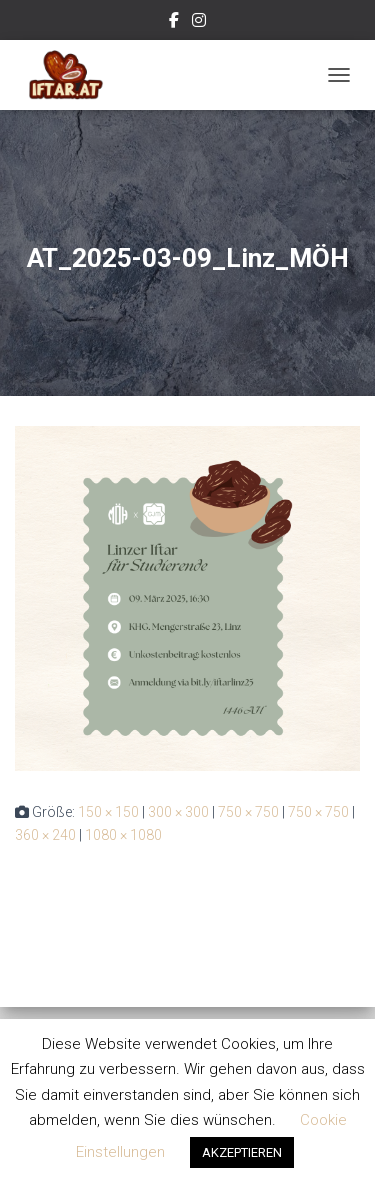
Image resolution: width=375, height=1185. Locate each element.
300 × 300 (178, 812)
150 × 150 (108, 812)
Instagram (199, 23)
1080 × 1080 (123, 835)
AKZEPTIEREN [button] (242, 1152)
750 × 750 (248, 812)
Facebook (174, 23)
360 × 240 (45, 835)
